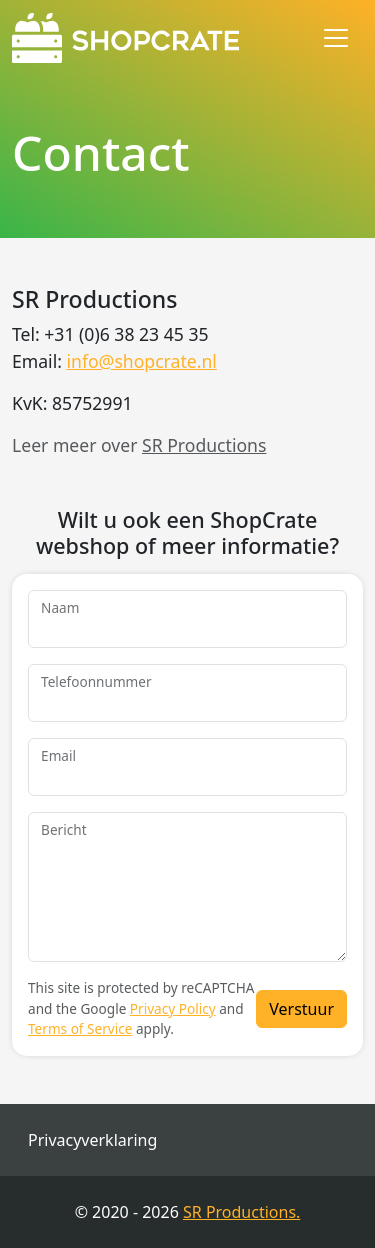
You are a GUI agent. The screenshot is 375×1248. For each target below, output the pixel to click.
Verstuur (301, 1009)
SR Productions (204, 445)
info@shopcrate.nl (141, 361)
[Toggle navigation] (336, 38)
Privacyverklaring (92, 1140)
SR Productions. (241, 1212)
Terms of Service (80, 1028)
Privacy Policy (173, 1008)
